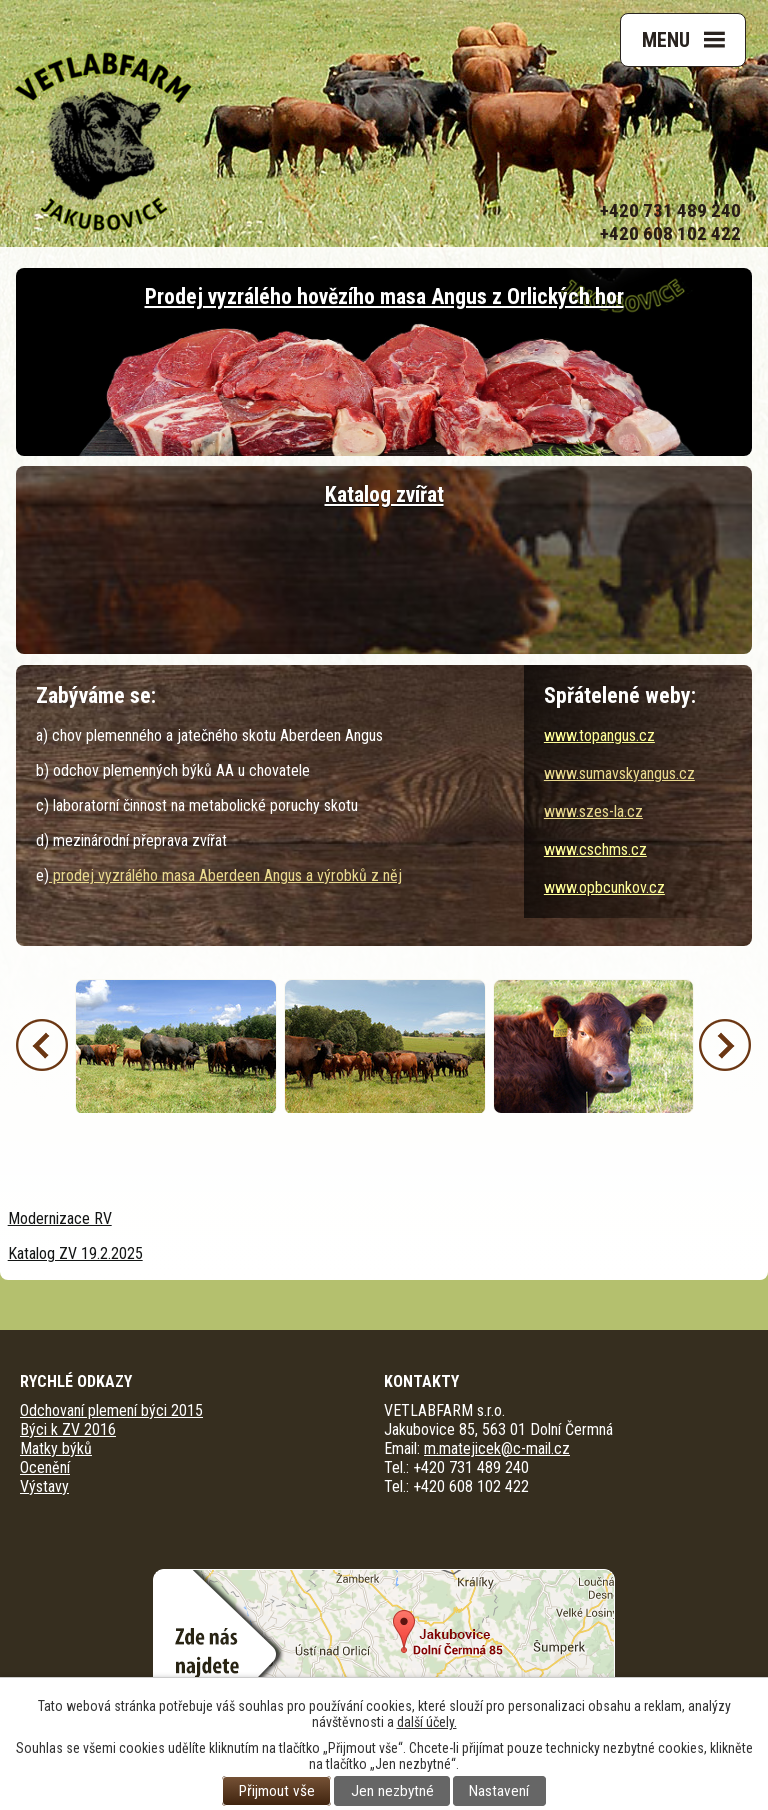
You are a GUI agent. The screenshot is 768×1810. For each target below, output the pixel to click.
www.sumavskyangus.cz (619, 773)
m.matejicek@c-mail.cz (497, 1448)
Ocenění (45, 1467)
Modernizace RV (60, 1218)
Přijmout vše (277, 1791)
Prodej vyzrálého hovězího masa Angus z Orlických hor (384, 296)
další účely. (427, 1722)
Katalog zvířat (384, 494)
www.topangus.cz (599, 735)
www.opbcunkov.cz (604, 887)
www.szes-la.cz (593, 811)
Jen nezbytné (392, 1791)
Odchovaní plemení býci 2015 (111, 1410)
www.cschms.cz (595, 849)
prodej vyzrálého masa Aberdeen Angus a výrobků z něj (225, 875)
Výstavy (44, 1486)
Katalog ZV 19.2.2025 (75, 1253)
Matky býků (56, 1448)
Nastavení (499, 1791)
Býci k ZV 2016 (68, 1429)
